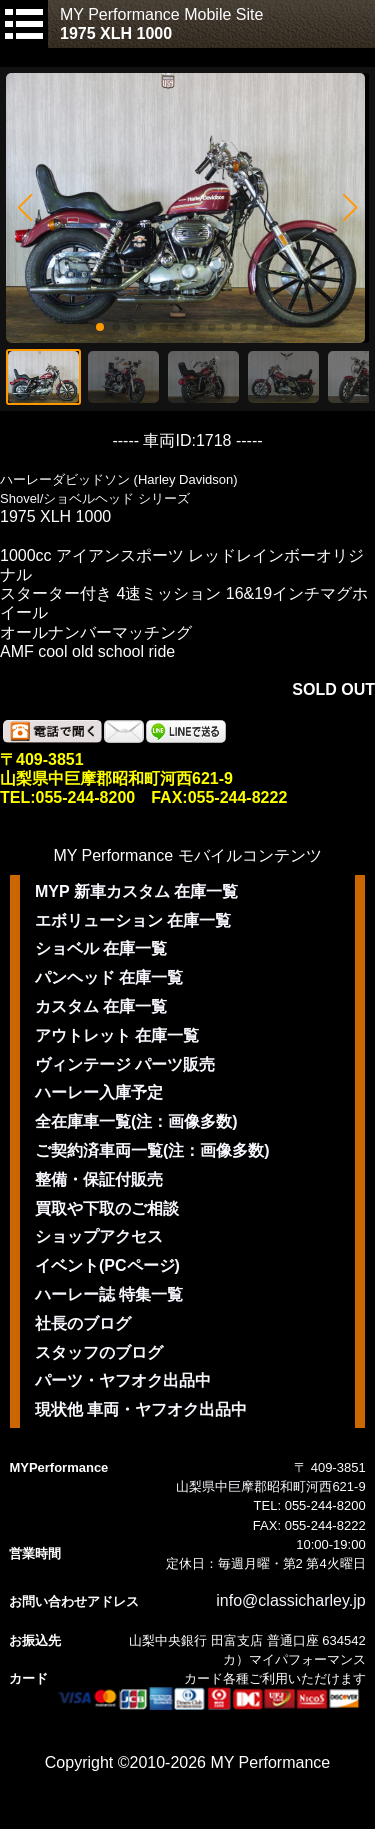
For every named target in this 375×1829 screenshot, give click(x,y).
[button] (24, 208)
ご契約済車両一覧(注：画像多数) (152, 1150)
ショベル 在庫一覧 (101, 948)
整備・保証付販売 (99, 1179)
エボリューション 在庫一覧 (133, 920)
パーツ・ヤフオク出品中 (123, 1380)
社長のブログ (83, 1323)
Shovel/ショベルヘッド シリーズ (95, 498)
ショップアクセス (99, 1236)
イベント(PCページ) (107, 1265)
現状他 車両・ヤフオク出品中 (141, 1409)
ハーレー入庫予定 (99, 1092)
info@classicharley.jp (290, 1600)
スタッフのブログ (99, 1352)
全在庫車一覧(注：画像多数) (136, 1121)
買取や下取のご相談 (107, 1208)
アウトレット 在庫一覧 (117, 1035)
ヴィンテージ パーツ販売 (125, 1064)
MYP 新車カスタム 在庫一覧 (136, 891)
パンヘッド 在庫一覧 (109, 977)
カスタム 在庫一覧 (101, 1006)
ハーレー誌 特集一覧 (109, 1294)
